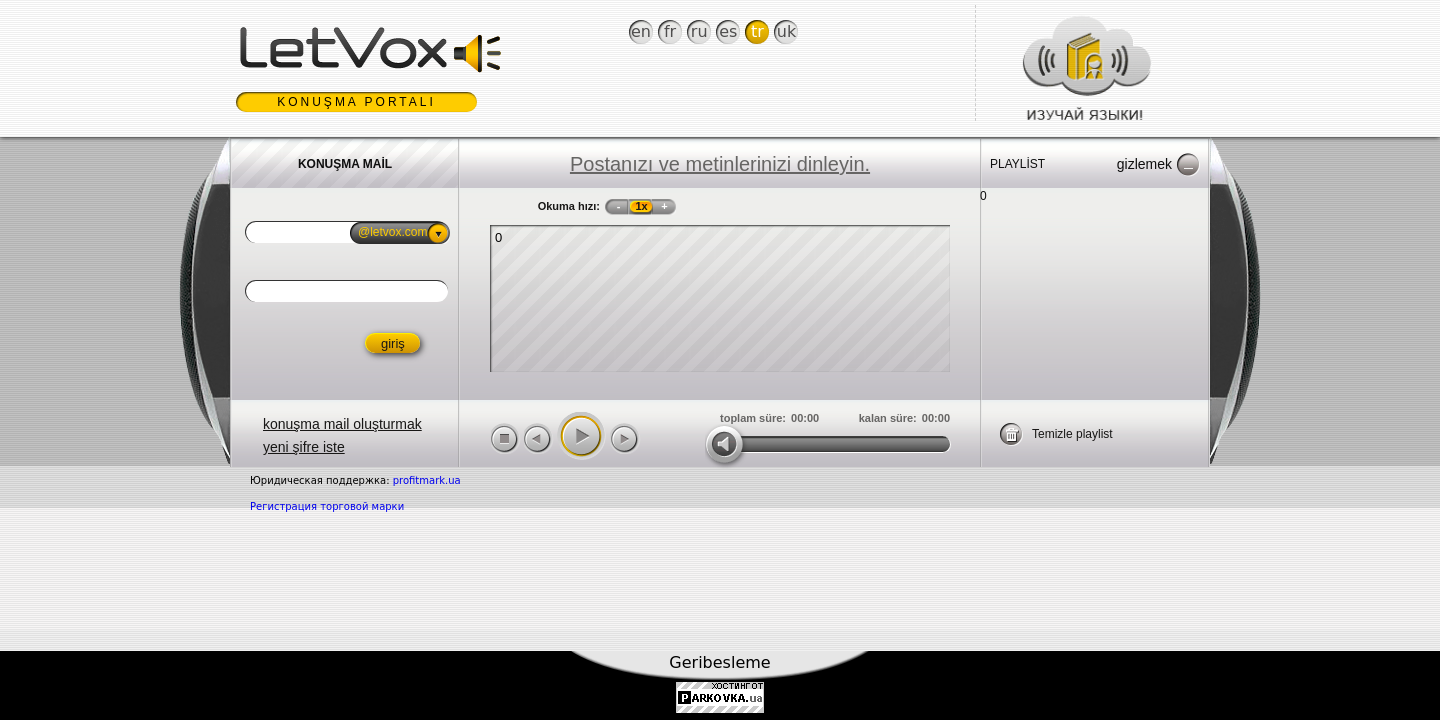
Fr (670, 31)
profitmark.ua (427, 480)
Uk (786, 31)
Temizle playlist (1072, 434)
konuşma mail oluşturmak (342, 424)
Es (728, 31)
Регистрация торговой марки (327, 506)
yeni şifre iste (304, 447)
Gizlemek (1144, 164)
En (641, 31)
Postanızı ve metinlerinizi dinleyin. (720, 164)
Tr (757, 31)
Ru (699, 31)
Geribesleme (719, 662)
